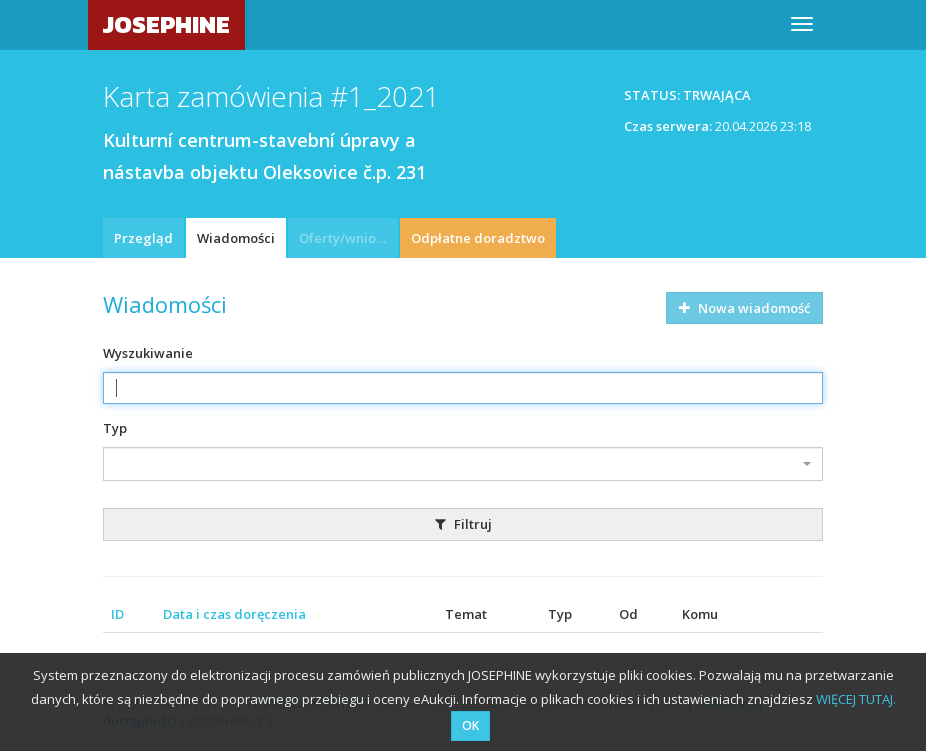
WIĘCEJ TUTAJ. (856, 699)
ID (117, 614)
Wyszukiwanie (148, 353)
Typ (115, 428)
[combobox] (463, 464)
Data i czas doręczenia (234, 614)
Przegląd (143, 238)
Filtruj (463, 524)
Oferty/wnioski (346, 238)
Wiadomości (236, 238)
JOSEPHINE (166, 24)
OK (470, 725)
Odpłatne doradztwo (478, 238)
